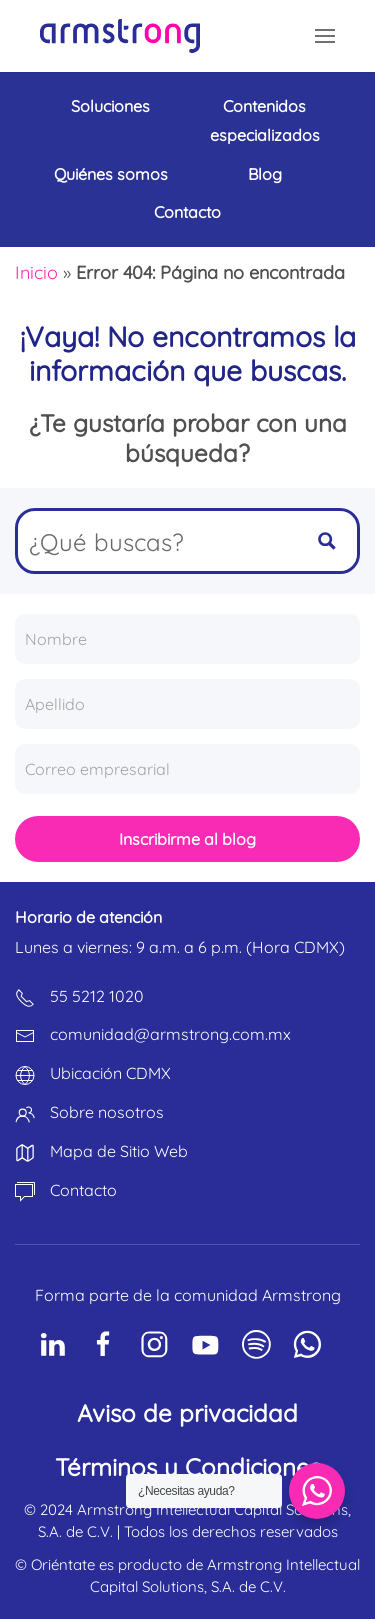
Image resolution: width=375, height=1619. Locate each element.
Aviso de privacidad (187, 1413)
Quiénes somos (111, 174)
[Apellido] (187, 704)
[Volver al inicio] (120, 36)
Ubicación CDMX (110, 1073)
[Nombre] (187, 639)
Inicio (36, 272)
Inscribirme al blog (187, 839)
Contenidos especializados (265, 120)
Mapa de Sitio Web (119, 1151)
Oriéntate (63, 1564)
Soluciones (110, 106)
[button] (325, 36)
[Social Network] (53, 1344)
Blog (265, 174)
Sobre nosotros (107, 1112)
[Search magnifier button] (327, 541)
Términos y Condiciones (188, 1467)
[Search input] (158, 541)
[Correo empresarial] (187, 769)
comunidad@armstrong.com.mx (170, 1034)
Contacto (187, 212)
